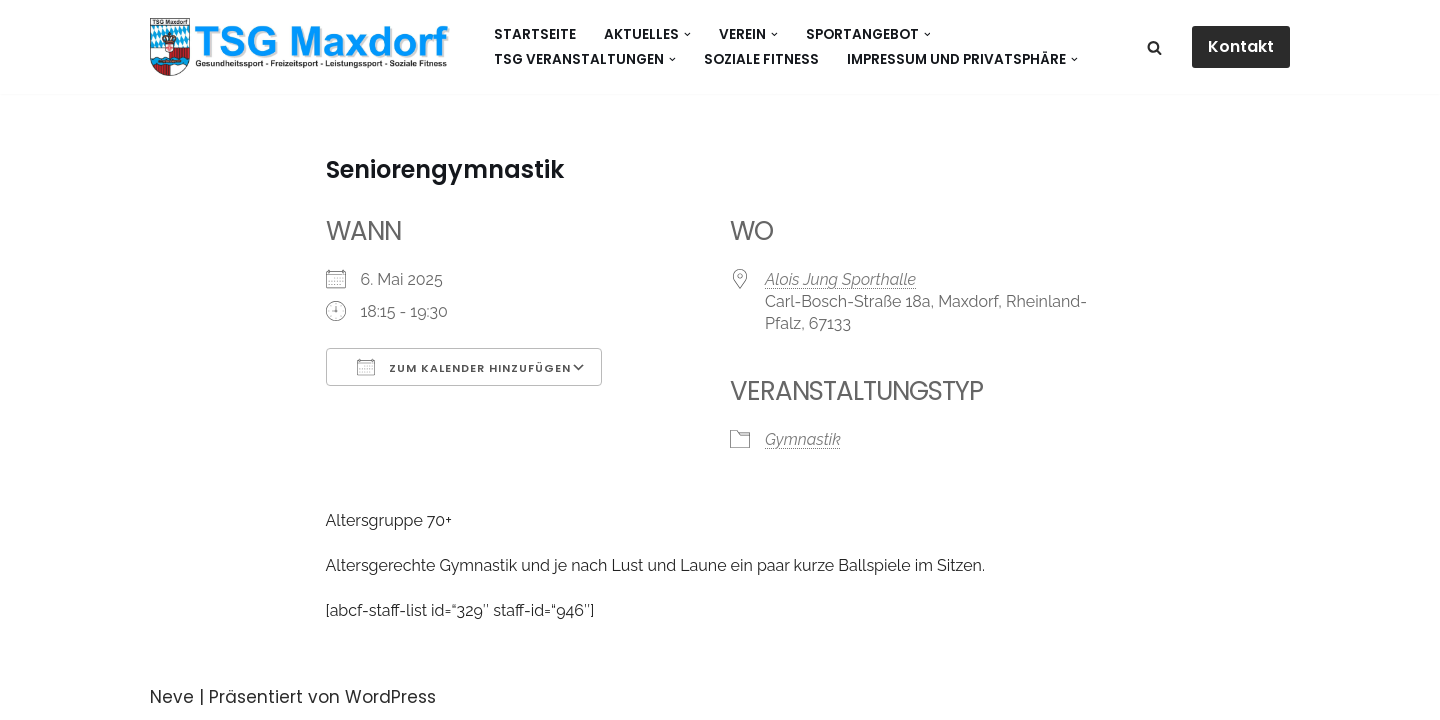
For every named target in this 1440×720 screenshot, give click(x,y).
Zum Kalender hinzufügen (464, 367)
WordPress (390, 697)
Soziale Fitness (761, 59)
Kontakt (1241, 46)
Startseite (535, 34)
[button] (687, 34)
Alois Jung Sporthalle (840, 279)
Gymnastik (803, 439)
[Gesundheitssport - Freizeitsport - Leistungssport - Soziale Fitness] (305, 47)
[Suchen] (1154, 47)
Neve (172, 697)
